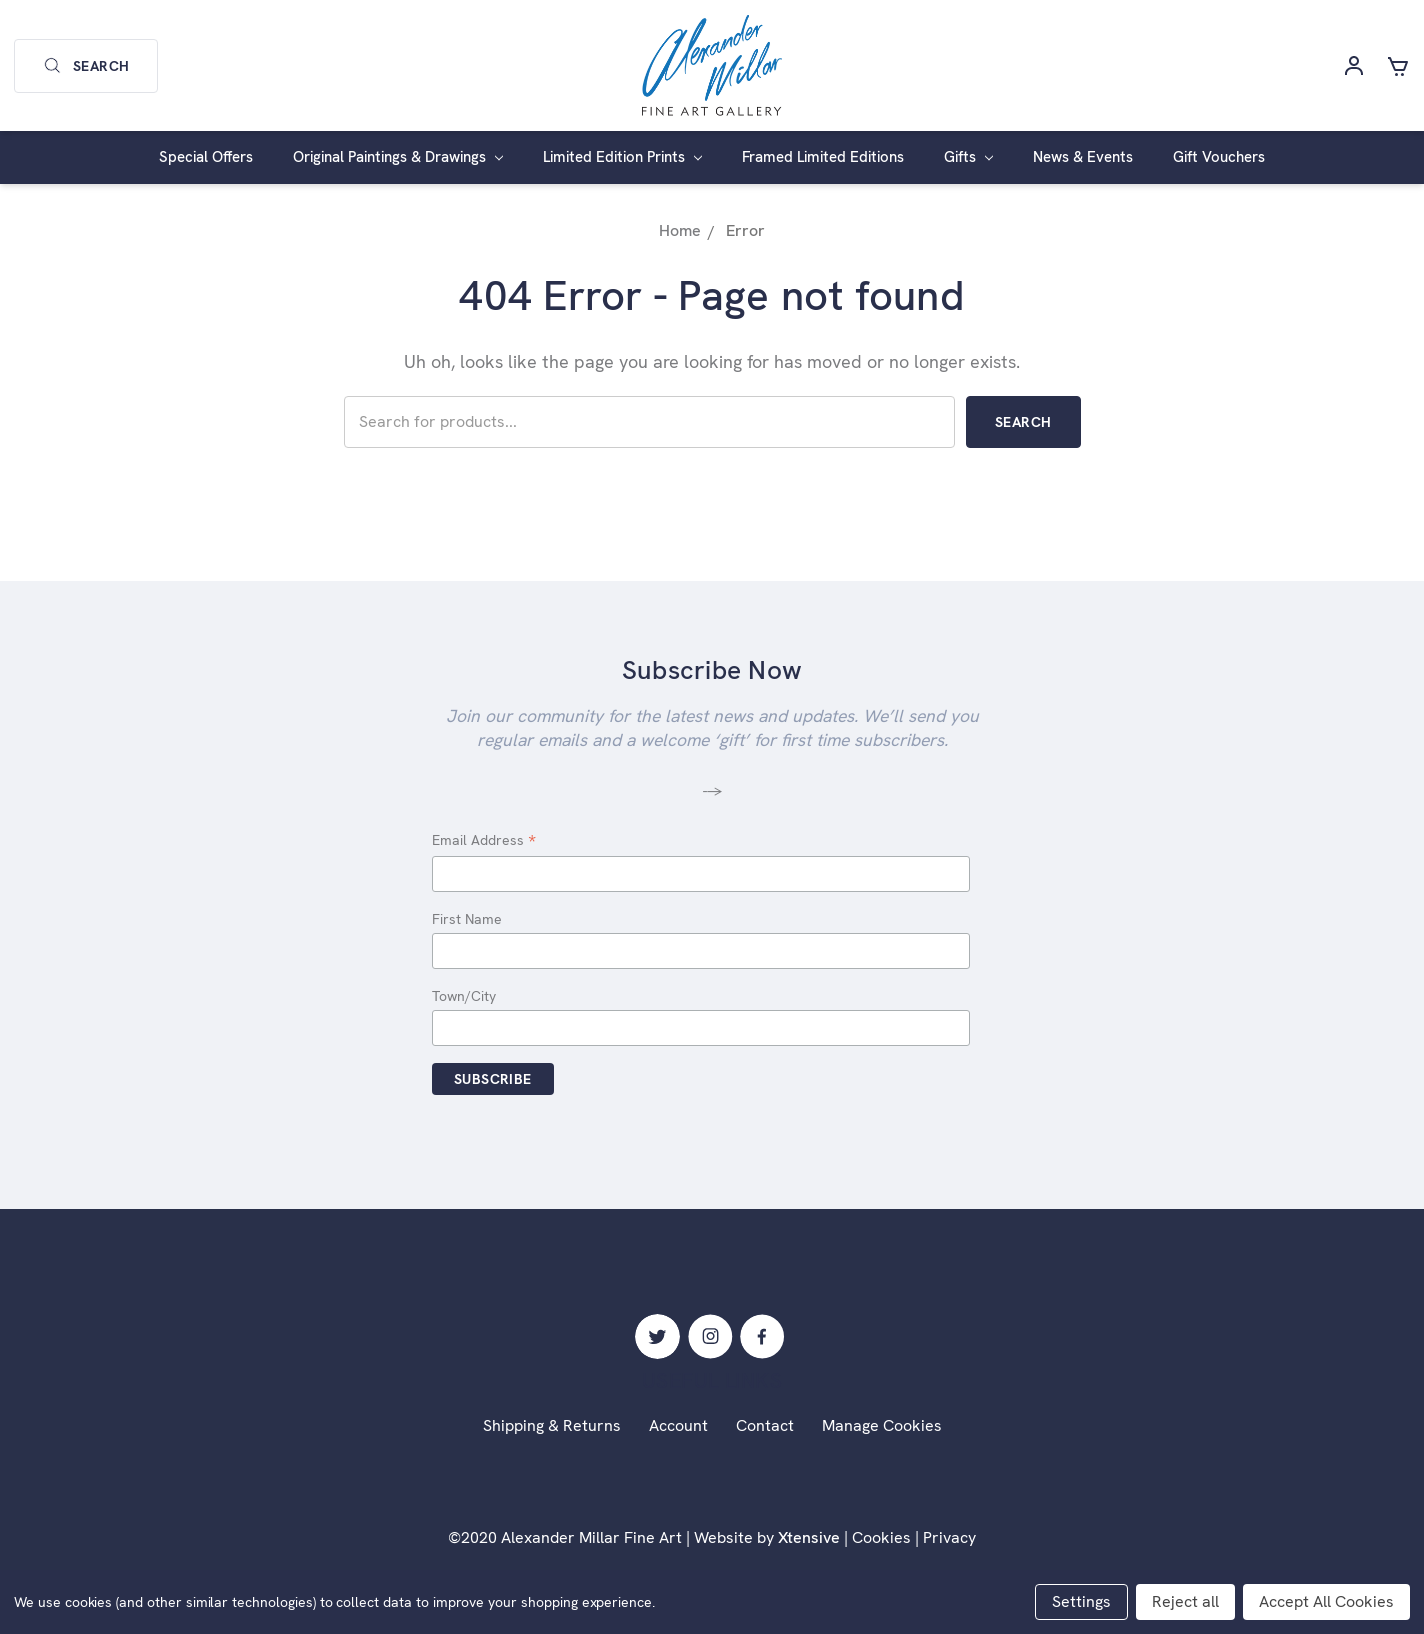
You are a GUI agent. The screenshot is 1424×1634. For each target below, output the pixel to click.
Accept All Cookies (1326, 1601)
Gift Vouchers (1219, 157)
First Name (467, 919)
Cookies (881, 1537)
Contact (765, 1425)
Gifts (968, 157)
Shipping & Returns (552, 1425)
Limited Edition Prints (622, 157)
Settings (1081, 1601)
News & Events (1083, 157)
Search (86, 66)
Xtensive (809, 1537)
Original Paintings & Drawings (398, 157)
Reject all (1185, 1601)
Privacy (949, 1537)
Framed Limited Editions (823, 157)
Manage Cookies (882, 1425)
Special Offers (206, 157)
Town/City (464, 996)
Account (678, 1425)
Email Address (484, 841)
